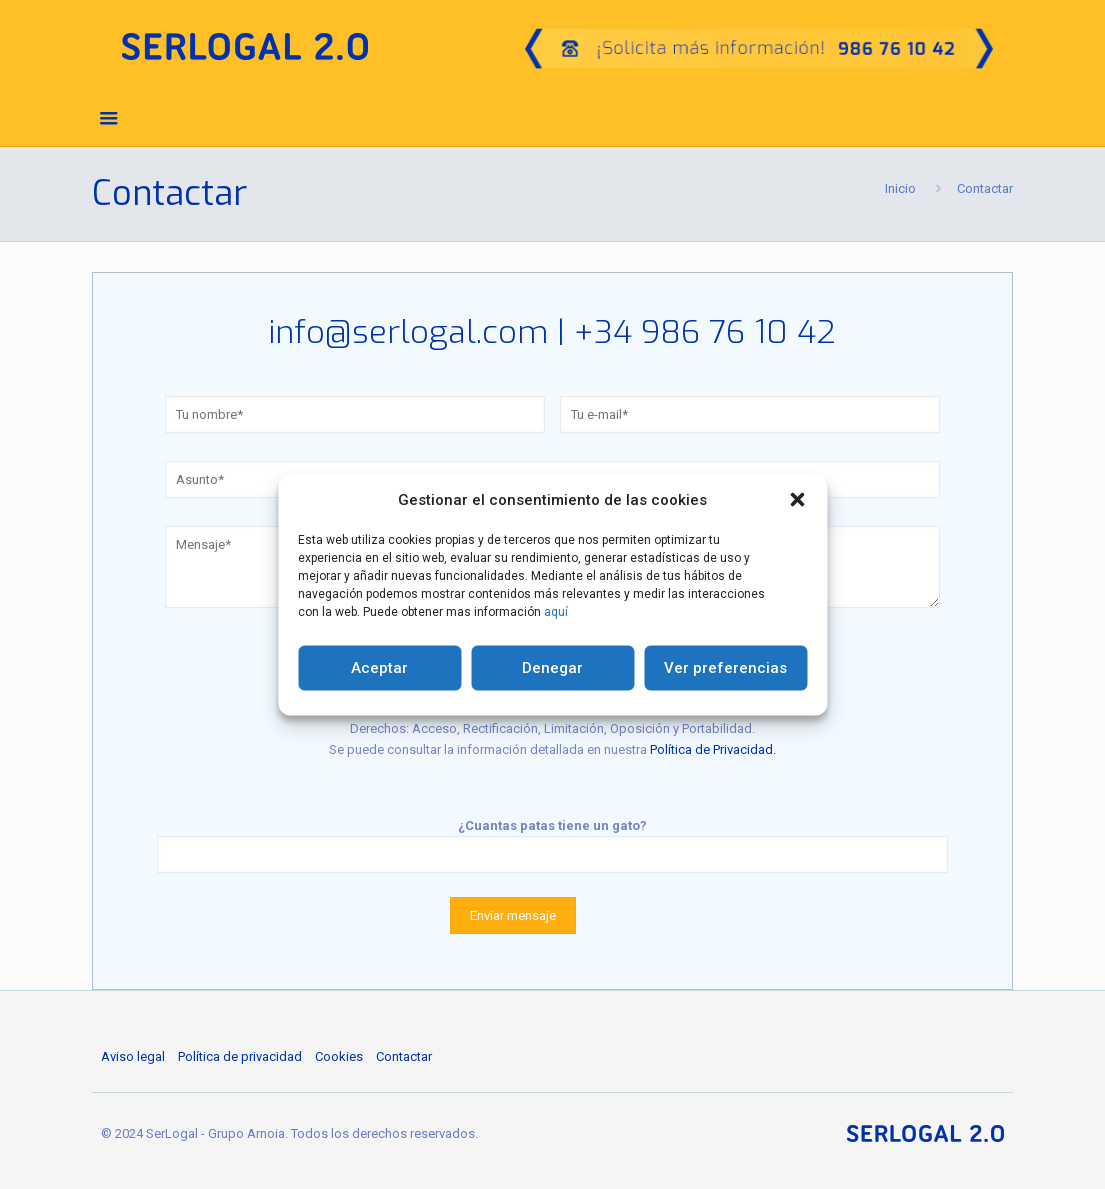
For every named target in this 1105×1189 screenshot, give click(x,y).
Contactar (404, 1056)
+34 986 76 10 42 (705, 332)
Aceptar (379, 668)
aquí (556, 611)
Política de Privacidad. (713, 749)
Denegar (552, 668)
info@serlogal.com (408, 332)
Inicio (900, 188)
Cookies (339, 1056)
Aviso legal (133, 1056)
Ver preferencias (725, 668)
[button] (797, 500)
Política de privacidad (240, 1056)
